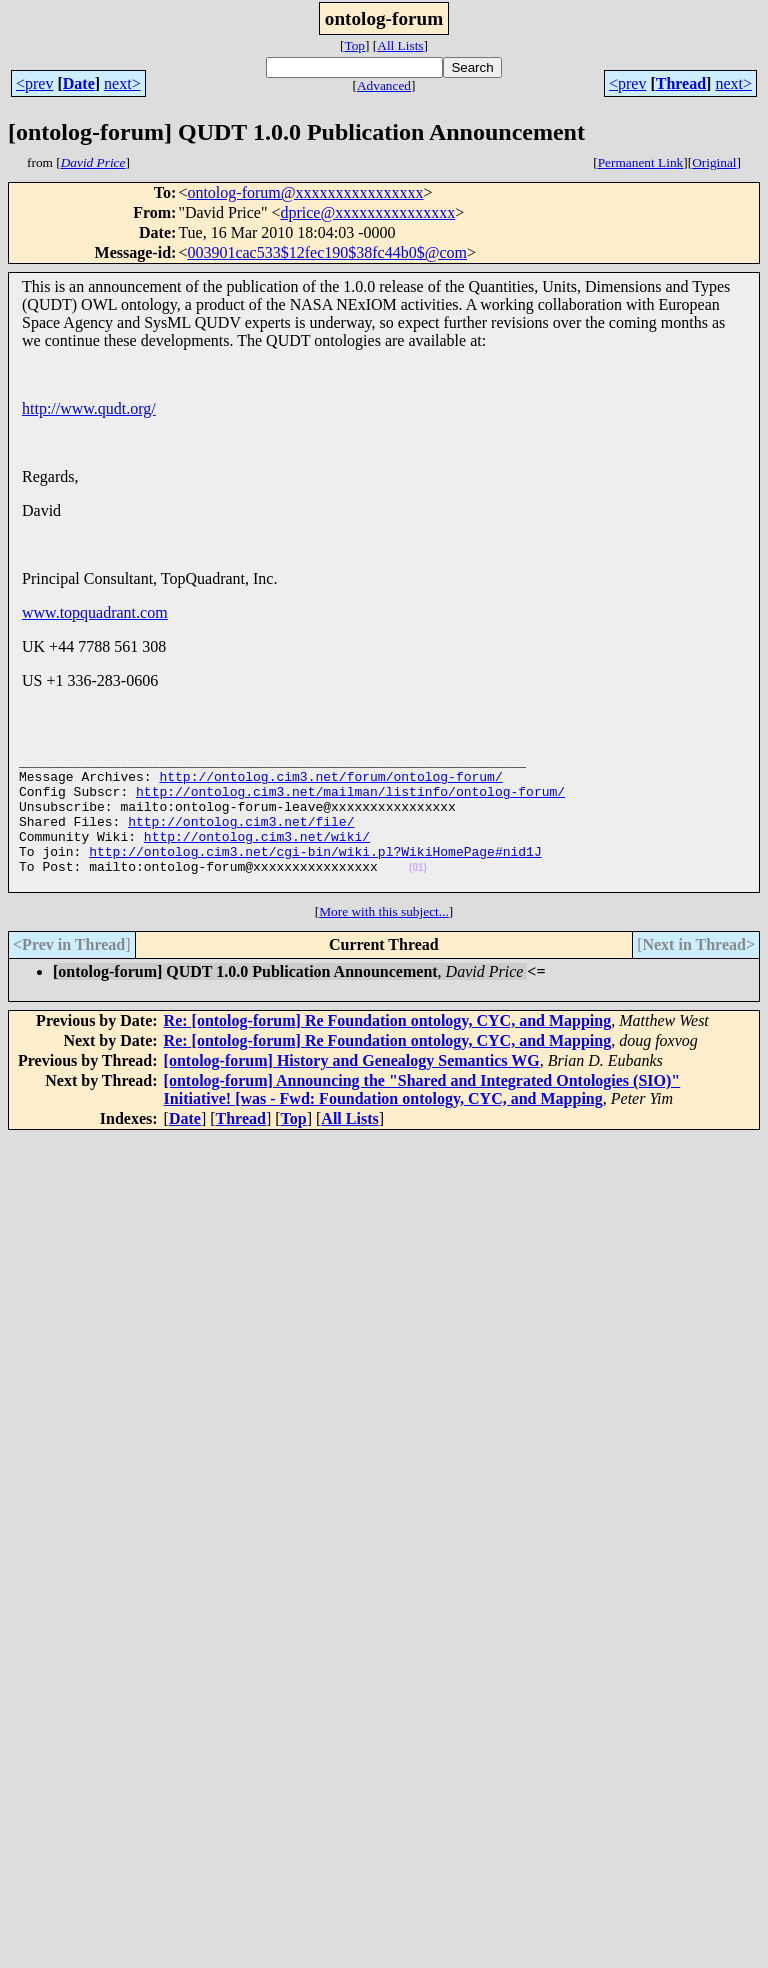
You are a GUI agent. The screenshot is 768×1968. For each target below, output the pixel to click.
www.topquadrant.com (95, 612)
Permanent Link (641, 162)
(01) (418, 894)
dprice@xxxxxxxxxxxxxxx (367, 212)
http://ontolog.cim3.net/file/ (241, 839)
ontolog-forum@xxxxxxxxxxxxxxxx (305, 192)
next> (122, 83)
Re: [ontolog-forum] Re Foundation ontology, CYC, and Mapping (388, 1050)
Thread (681, 83)
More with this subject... (384, 941)
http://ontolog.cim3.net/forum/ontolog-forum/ (330, 785)
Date (79, 83)
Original (714, 162)
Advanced (384, 85)
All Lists (400, 45)
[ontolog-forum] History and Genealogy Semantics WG (352, 1090)
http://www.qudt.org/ (89, 408)
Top (354, 45)
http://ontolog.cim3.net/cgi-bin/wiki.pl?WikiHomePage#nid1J (315, 875)
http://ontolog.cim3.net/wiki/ (257, 857)
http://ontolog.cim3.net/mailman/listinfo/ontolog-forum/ (350, 803)
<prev (34, 83)
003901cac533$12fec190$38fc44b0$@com (327, 252)
